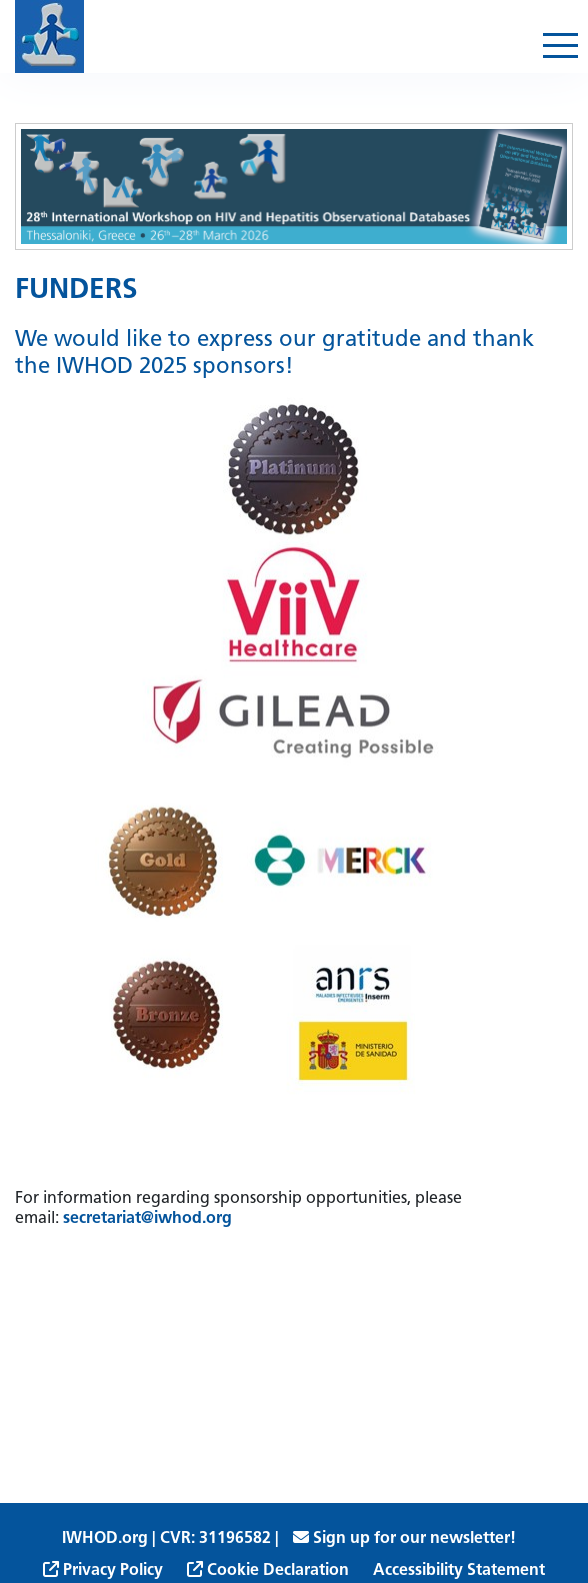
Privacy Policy (103, 1571)
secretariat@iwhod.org (147, 1219)
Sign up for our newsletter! (404, 1539)
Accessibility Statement (459, 1571)
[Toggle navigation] (560, 45)
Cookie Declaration (268, 1571)
